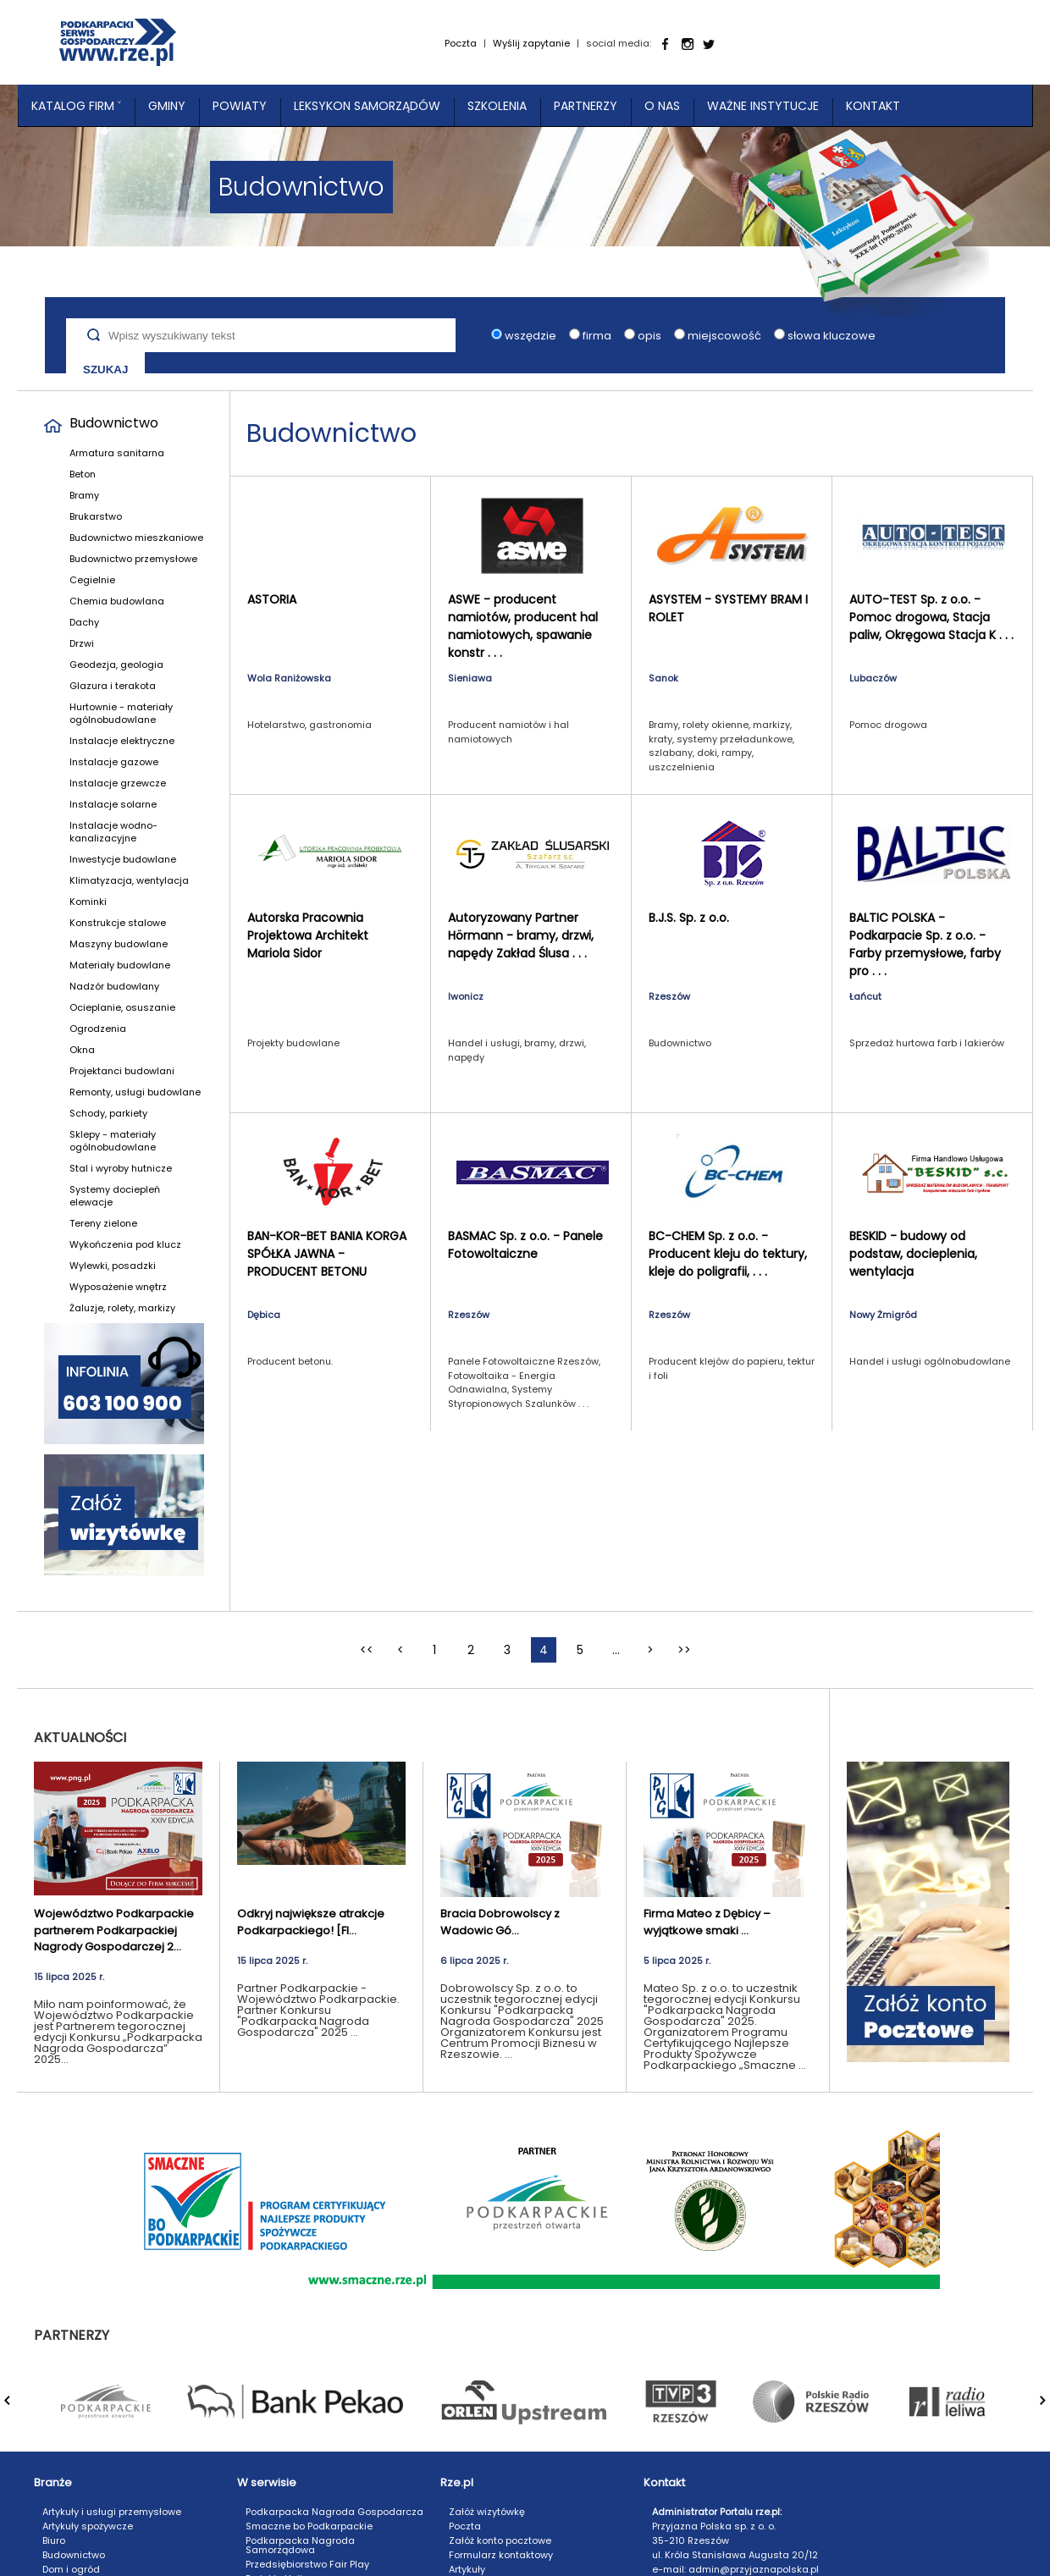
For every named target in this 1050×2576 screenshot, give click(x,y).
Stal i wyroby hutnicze (120, 1168)
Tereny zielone (103, 1223)
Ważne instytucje (763, 105)
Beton (82, 474)
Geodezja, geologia (116, 664)
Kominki (88, 901)
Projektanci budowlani (121, 1071)
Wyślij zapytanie (531, 43)
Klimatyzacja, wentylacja (129, 880)
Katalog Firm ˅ (76, 105)
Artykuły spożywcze (87, 2526)
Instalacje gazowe (113, 762)
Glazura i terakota (112, 685)
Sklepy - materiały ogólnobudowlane (112, 1141)
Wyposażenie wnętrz (118, 1287)
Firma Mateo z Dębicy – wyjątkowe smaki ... (707, 1922)
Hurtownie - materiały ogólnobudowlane (121, 713)
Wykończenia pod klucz (125, 1244)
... (616, 1649)
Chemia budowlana (116, 601)
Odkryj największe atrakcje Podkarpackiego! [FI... (310, 1922)
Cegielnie (92, 580)
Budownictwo (113, 423)
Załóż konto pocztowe (500, 2540)
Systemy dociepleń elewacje (114, 1196)
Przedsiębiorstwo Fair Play (307, 2564)
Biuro (53, 2540)
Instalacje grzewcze (117, 783)
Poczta (461, 43)
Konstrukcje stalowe (117, 922)
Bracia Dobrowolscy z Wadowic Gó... (500, 1922)
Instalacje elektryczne (121, 740)
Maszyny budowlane (118, 944)
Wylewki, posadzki (112, 1265)
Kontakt (873, 105)
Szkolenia (497, 105)
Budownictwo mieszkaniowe (136, 537)
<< (366, 1649)
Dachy (84, 622)
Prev (17, 2409)
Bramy (84, 495)
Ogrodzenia (97, 1028)
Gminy (166, 105)
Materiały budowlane (119, 965)
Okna (82, 1049)
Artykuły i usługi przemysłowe (111, 2511)
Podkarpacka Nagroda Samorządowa (300, 2545)
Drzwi (81, 643)
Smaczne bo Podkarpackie (309, 2526)
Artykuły (467, 2569)
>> (684, 1649)
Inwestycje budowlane (122, 859)
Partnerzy (585, 105)
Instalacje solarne (113, 804)
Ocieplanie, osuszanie (122, 1007)
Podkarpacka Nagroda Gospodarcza (334, 2511)
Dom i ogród (71, 2569)
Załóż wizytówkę (487, 2511)
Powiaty (240, 105)
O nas (662, 105)
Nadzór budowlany (114, 986)
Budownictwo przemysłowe (133, 558)
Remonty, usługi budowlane (135, 1092)
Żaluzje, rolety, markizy (122, 1308)
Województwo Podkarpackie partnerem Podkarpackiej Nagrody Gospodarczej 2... (114, 1930)
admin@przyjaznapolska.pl (753, 2569)
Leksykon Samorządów (367, 105)
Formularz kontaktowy (501, 2555)
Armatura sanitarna (116, 453)
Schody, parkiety (108, 1113)
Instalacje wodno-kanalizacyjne (113, 832)
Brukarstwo (95, 516)
